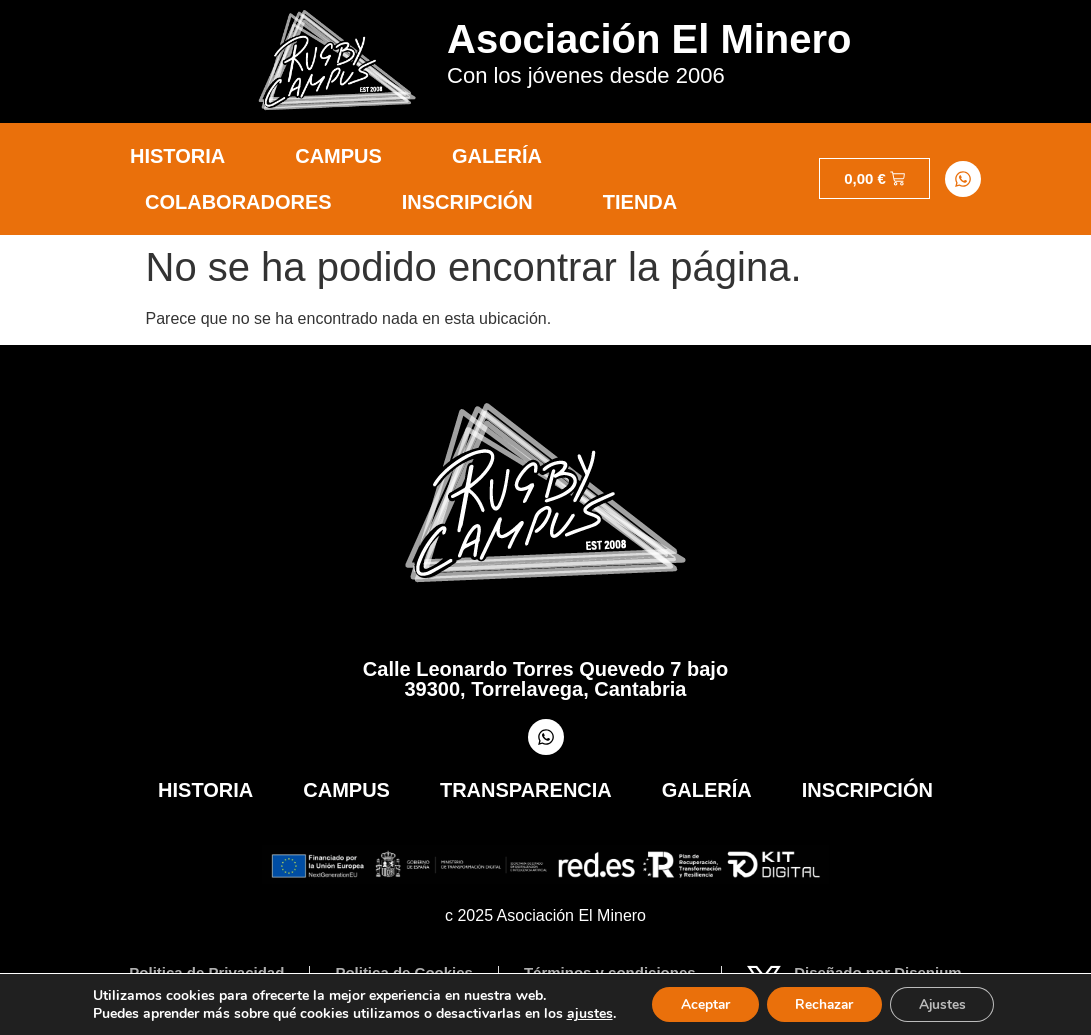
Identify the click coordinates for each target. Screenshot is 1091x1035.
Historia (177, 156)
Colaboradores (238, 202)
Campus (338, 156)
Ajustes (946, 1003)
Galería (497, 156)
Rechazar (824, 1003)
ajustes (584, 1013)
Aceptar (701, 1003)
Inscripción (467, 202)
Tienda (640, 202)
